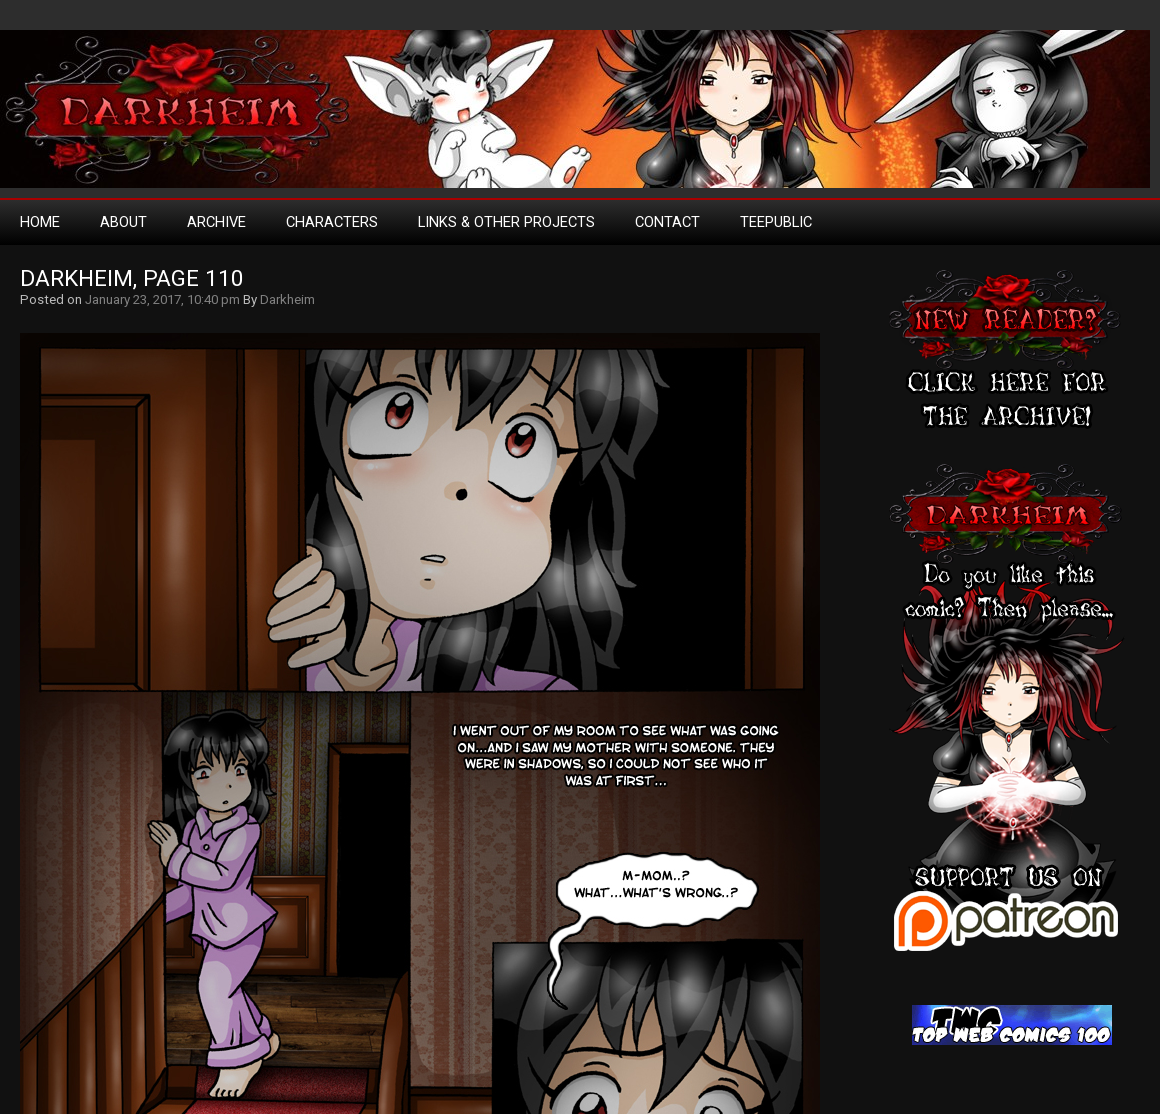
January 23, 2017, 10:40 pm (162, 299)
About (123, 222)
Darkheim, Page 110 (132, 278)
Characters (332, 222)
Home (40, 222)
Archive (216, 222)
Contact (667, 222)
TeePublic (776, 222)
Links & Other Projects (506, 222)
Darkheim (287, 299)
